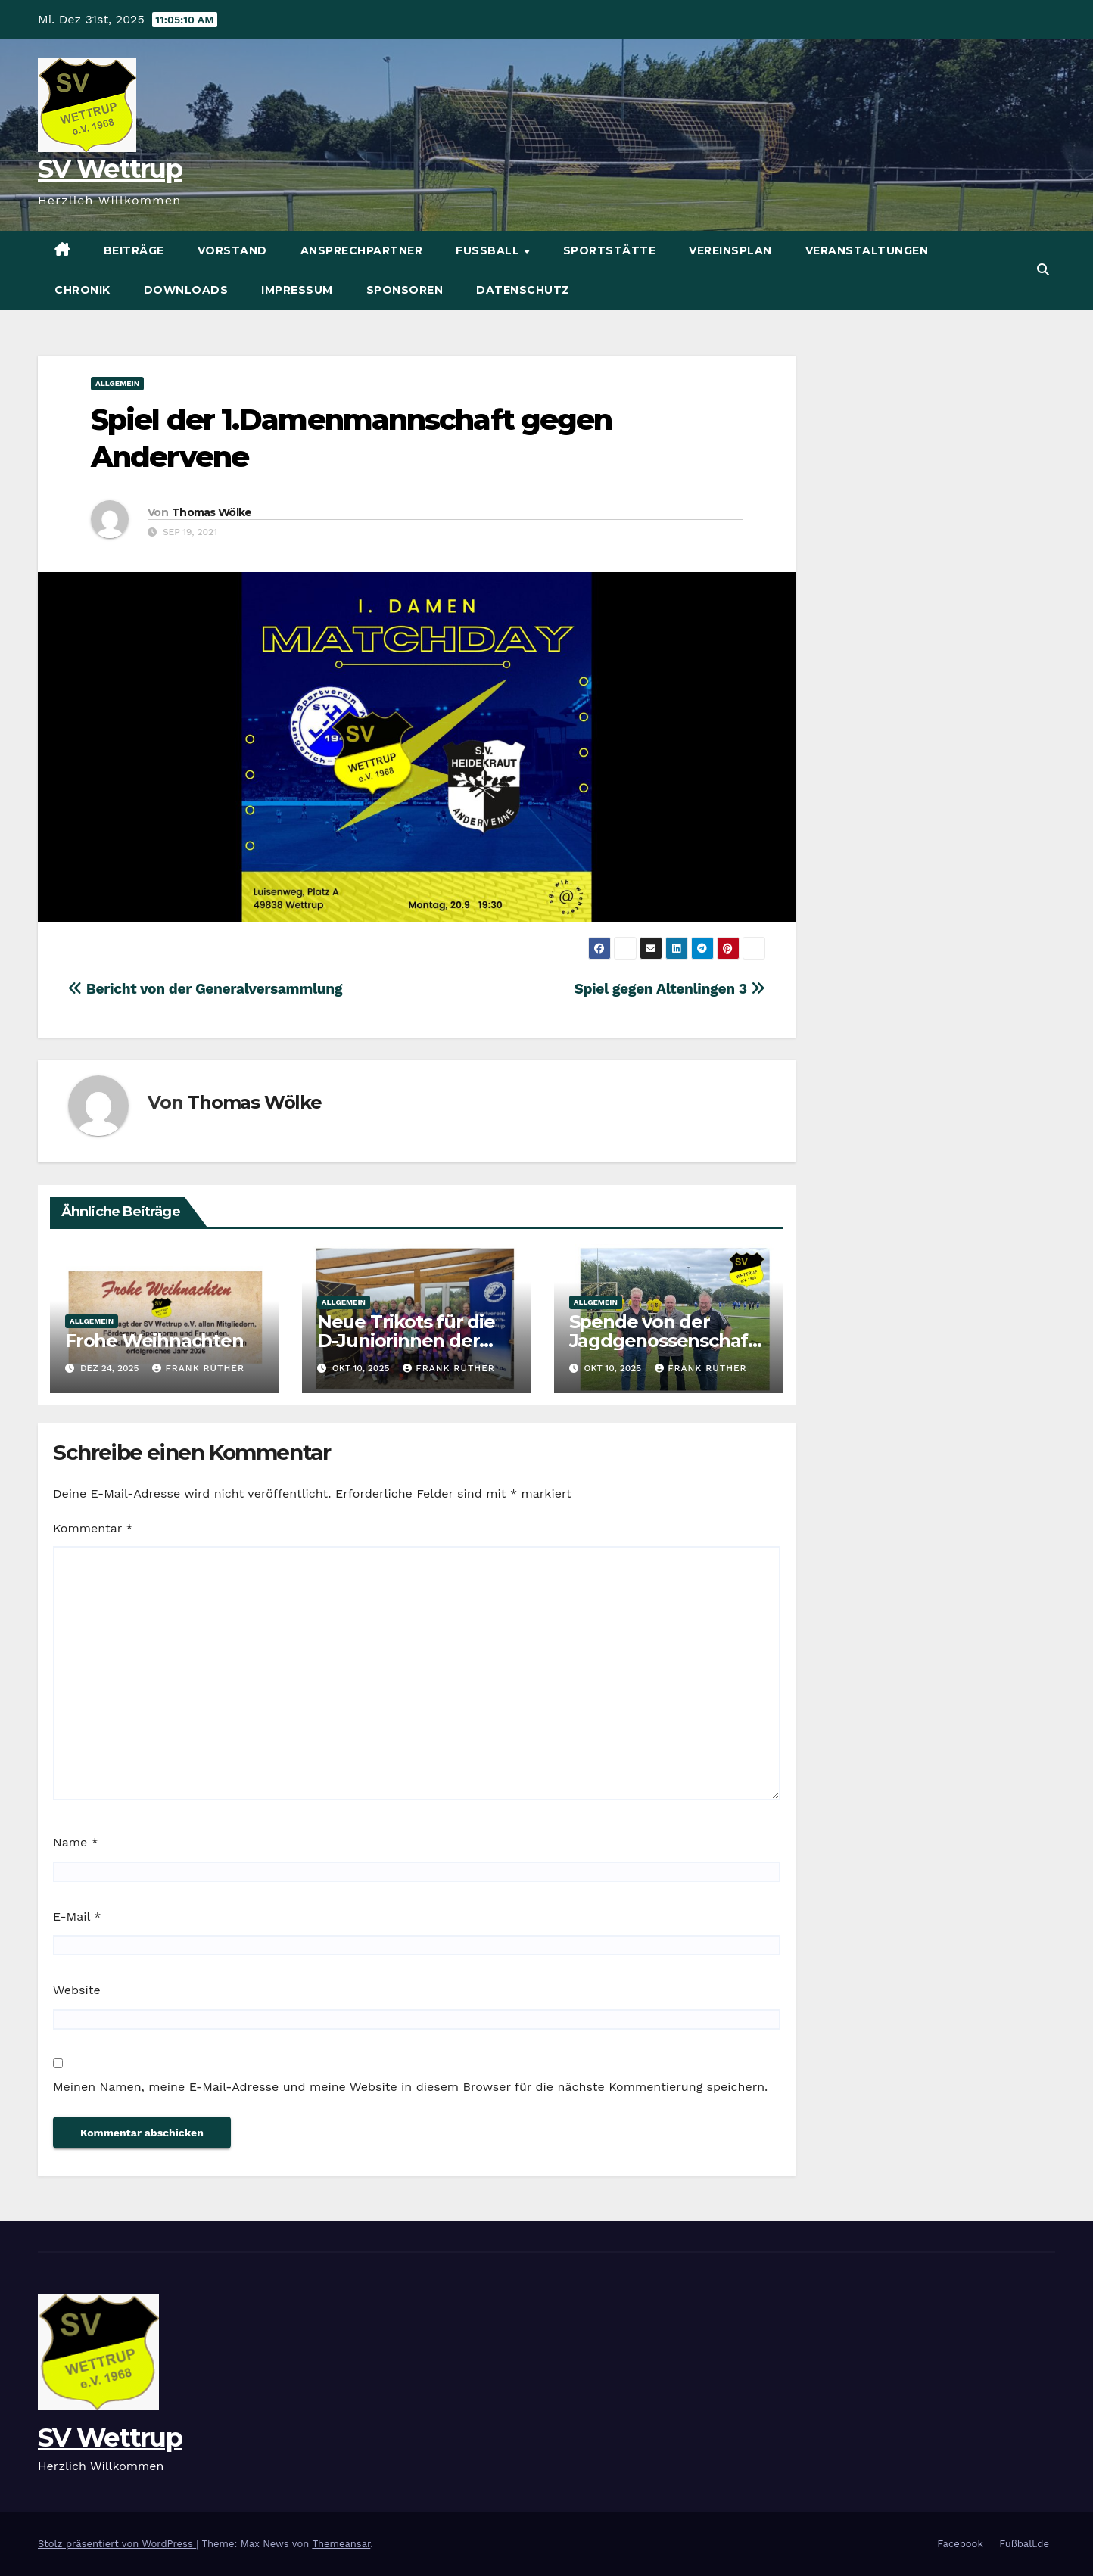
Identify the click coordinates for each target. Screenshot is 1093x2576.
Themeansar (341, 2544)
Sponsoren (405, 290)
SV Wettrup (110, 169)
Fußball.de (1024, 2544)
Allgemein (117, 383)
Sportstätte (609, 250)
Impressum (297, 290)
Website (77, 1990)
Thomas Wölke (212, 512)
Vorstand (232, 250)
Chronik (82, 290)
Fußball (489, 250)
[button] (1043, 270)
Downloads (186, 290)
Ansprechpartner (361, 250)
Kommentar (92, 1528)
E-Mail (77, 1916)
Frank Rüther (198, 1368)
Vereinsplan (730, 250)
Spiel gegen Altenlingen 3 (669, 988)
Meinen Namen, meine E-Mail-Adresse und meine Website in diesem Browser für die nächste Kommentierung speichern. (410, 2087)
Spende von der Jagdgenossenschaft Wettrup (662, 1340)
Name (75, 1842)
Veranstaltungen (867, 250)
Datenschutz (523, 290)
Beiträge (134, 250)
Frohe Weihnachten (154, 1341)
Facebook (960, 2544)
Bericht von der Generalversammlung (205, 988)
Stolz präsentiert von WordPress (117, 2544)
